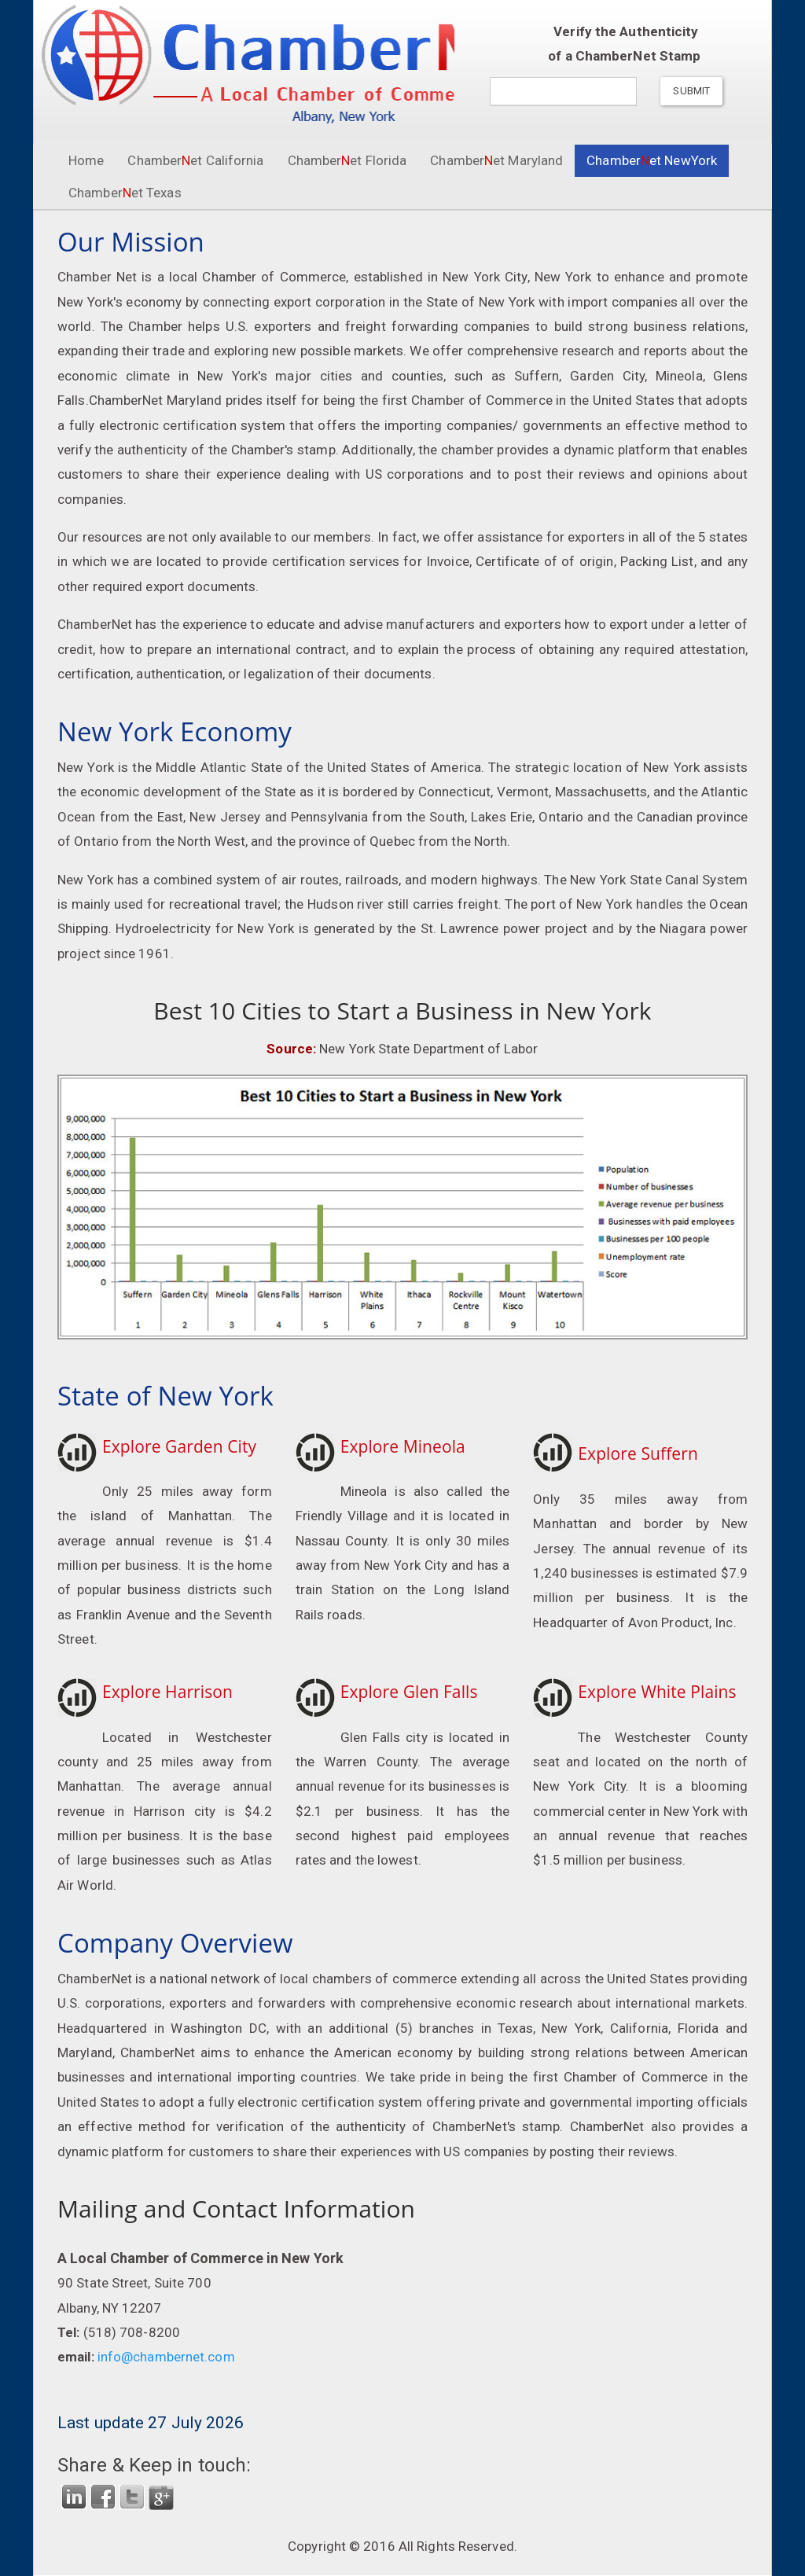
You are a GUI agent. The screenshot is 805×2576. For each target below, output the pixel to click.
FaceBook (103, 2497)
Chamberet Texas (125, 192)
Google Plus (161, 2497)
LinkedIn (73, 2497)
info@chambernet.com (164, 2357)
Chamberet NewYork (657, 159)
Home (86, 160)
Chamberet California (195, 160)
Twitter (132, 2497)
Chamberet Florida (347, 160)
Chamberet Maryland (496, 160)
